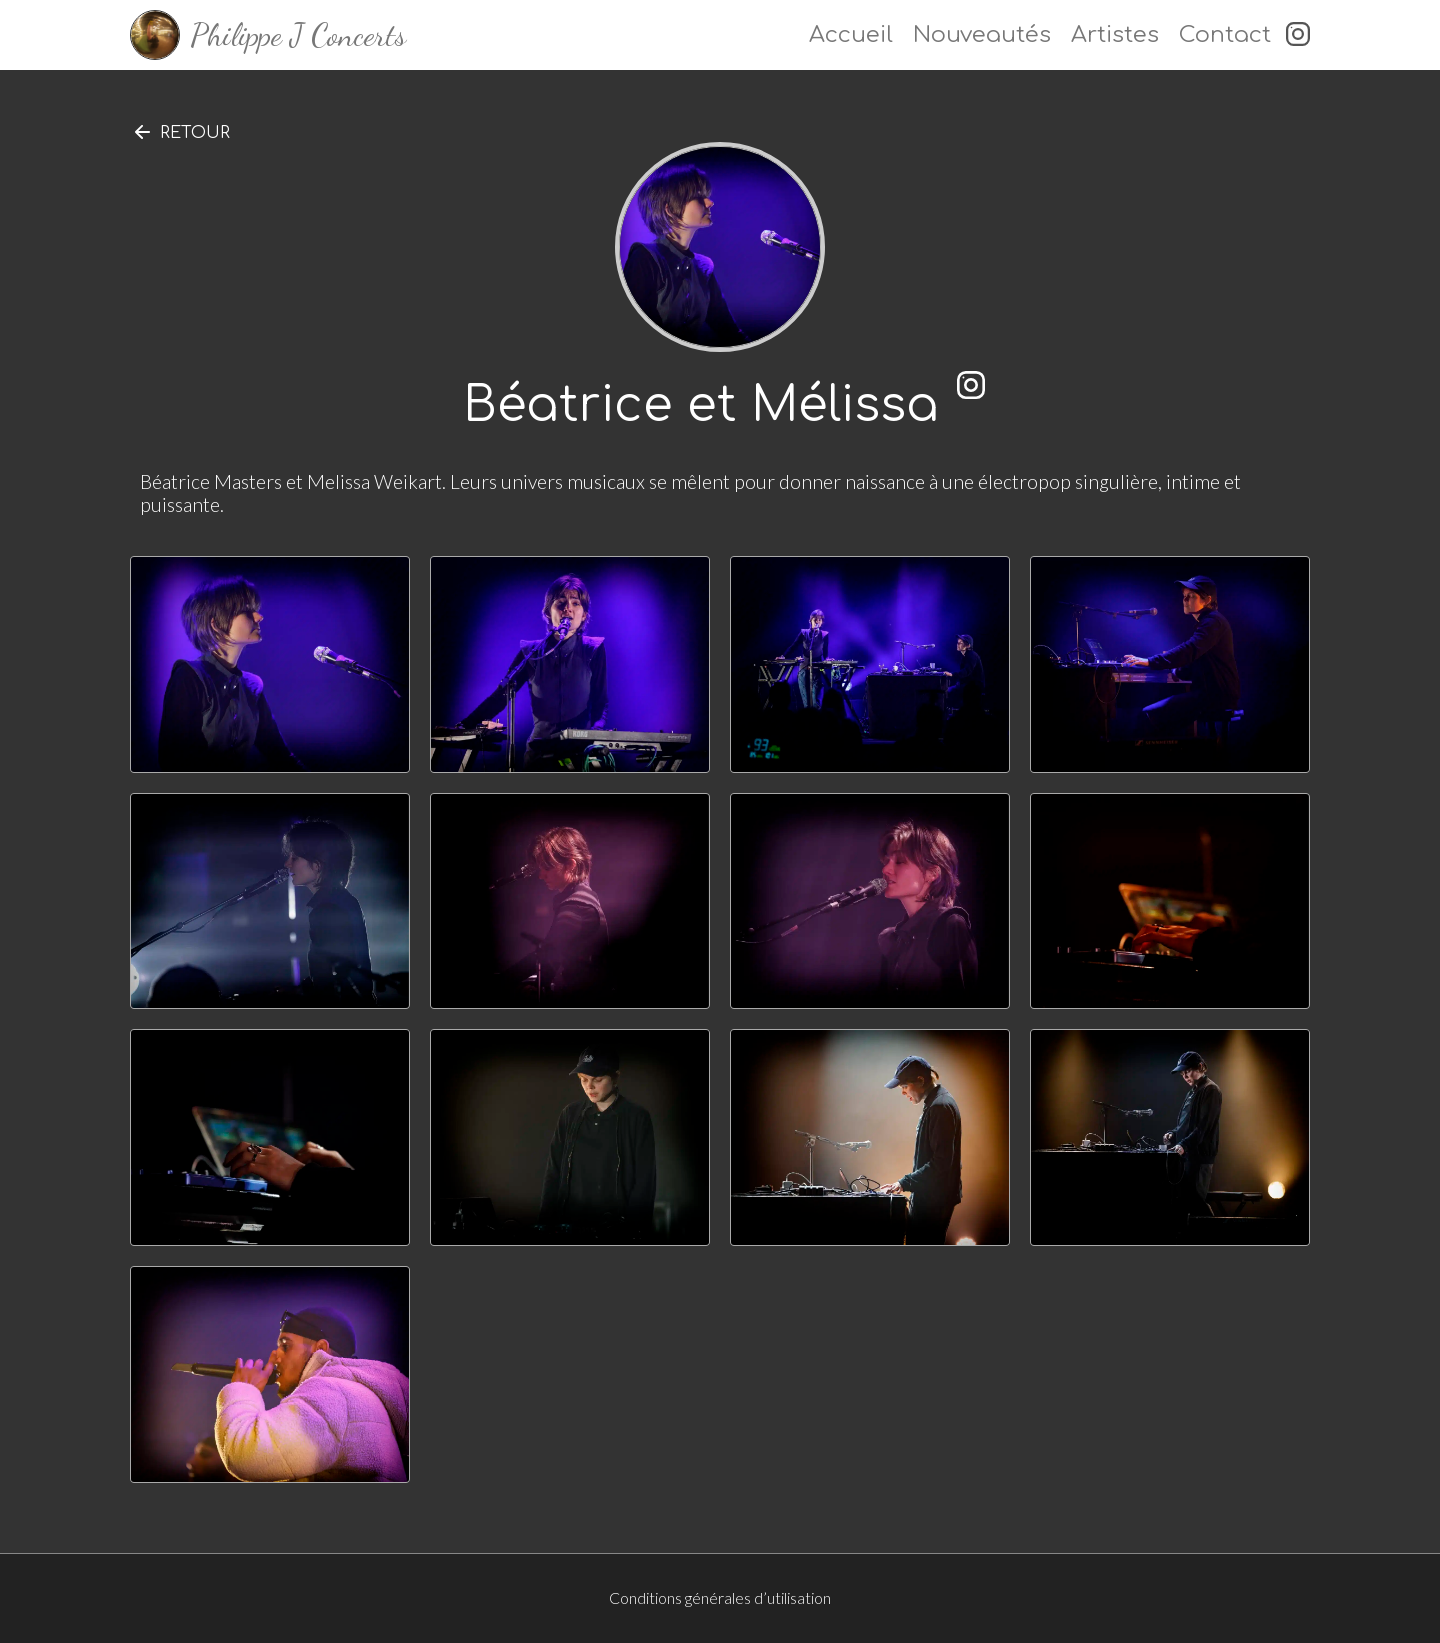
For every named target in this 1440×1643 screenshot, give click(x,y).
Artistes (1115, 34)
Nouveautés (982, 34)
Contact (1225, 34)
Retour (195, 133)
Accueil (851, 34)
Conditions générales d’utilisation (720, 1597)
